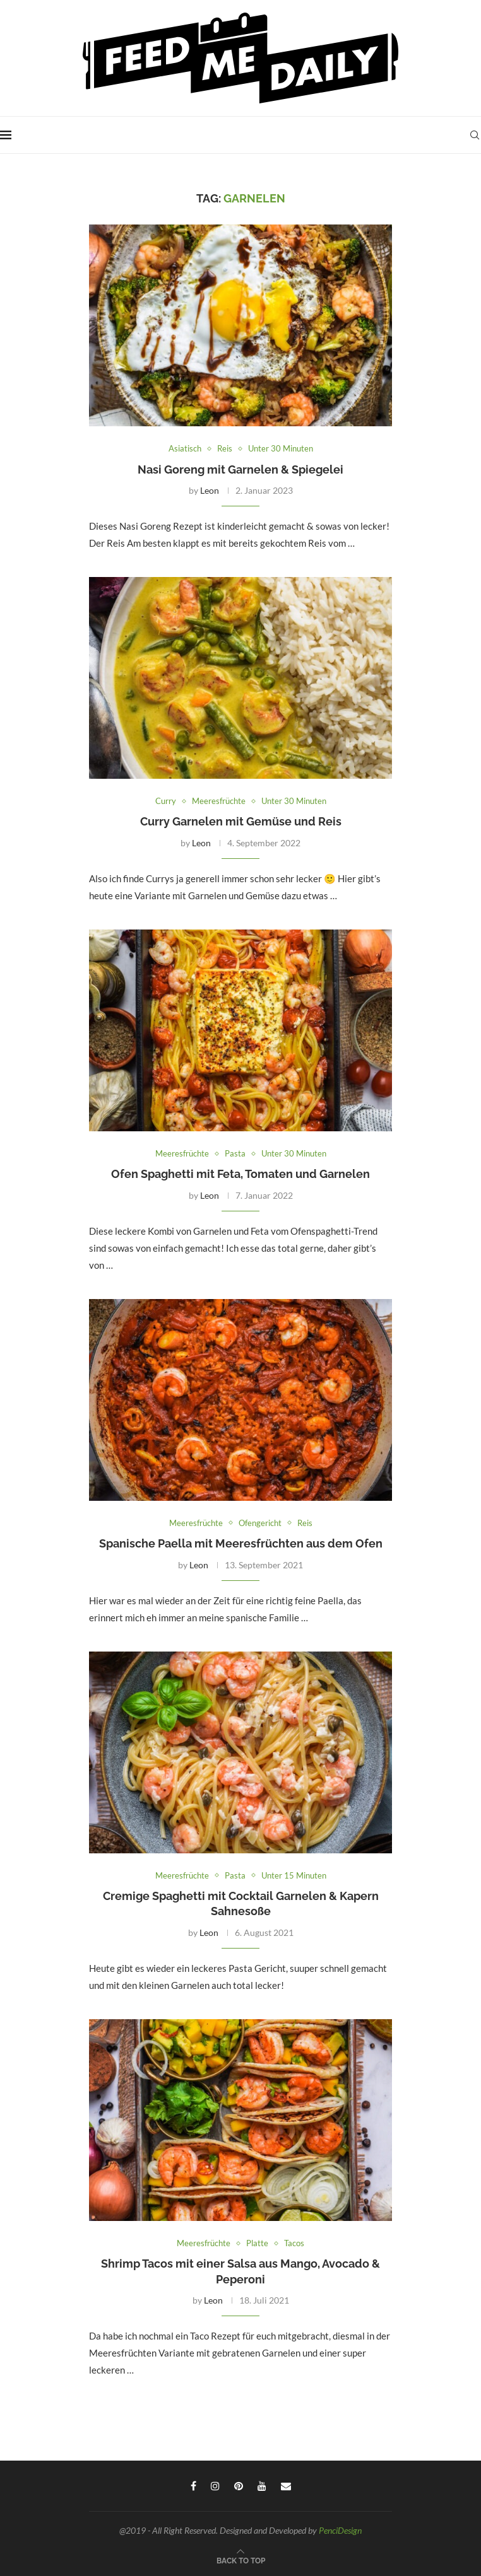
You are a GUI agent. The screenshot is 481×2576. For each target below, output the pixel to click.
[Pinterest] (238, 2486)
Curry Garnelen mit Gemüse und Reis (240, 821)
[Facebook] (193, 2486)
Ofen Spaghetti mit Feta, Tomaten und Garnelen (240, 1173)
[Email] (286, 2486)
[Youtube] (262, 2486)
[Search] (474, 135)
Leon (209, 490)
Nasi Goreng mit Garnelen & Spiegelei (240, 469)
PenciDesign (340, 2530)
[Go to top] (241, 2559)
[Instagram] (215, 2486)
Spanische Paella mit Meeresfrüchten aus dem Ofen (241, 1543)
